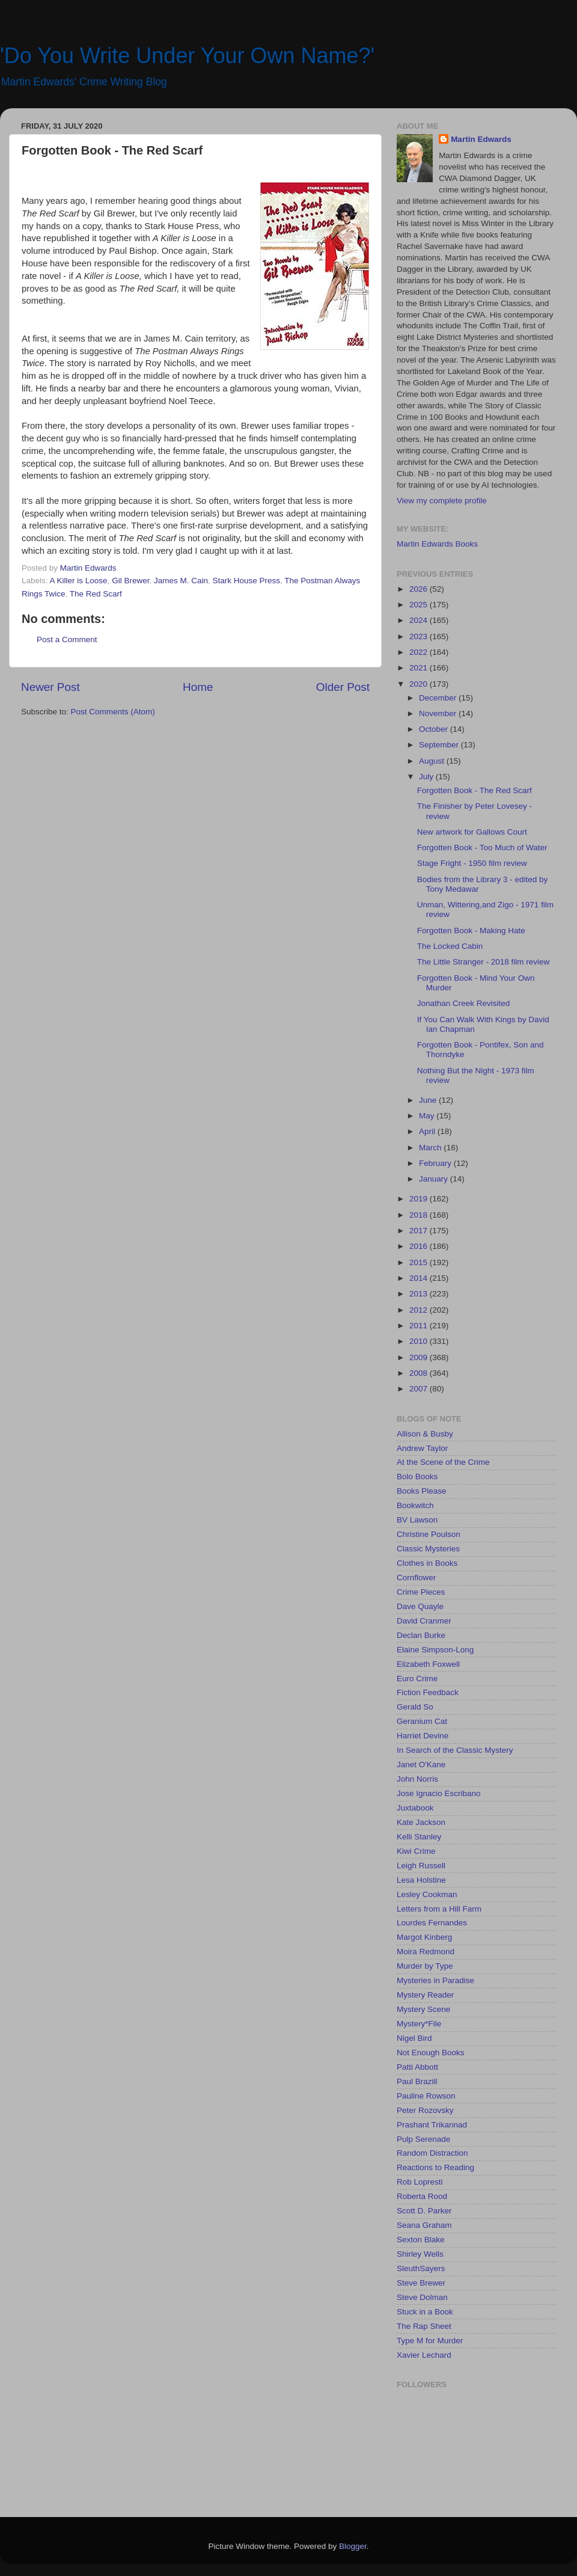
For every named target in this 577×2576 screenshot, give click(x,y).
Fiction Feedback (428, 1692)
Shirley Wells (420, 2254)
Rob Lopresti (420, 2181)
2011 (419, 1325)
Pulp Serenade (423, 2139)
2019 (419, 1198)
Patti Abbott (417, 2067)
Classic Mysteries (428, 1548)
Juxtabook (415, 1807)
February (436, 1163)
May (427, 1115)
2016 (419, 1246)
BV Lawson (417, 1519)
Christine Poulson (428, 1534)
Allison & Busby (425, 1433)
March (431, 1147)
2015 (419, 1262)
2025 (419, 604)
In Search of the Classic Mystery (455, 1750)
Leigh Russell (421, 1865)
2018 (419, 1214)
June (429, 1100)
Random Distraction (432, 2152)
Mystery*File (419, 2023)
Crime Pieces (421, 1591)
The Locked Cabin (450, 946)
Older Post (343, 687)
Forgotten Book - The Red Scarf (474, 790)
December (439, 697)
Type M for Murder (430, 2340)
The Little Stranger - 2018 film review (483, 961)
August (433, 760)
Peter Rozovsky (425, 2110)
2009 (419, 1357)
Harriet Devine (422, 1735)
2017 (419, 1230)
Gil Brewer (130, 580)
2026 (419, 588)
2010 (419, 1341)
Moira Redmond (425, 1951)
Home (198, 687)
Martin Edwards (481, 139)
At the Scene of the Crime (443, 1462)
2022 (419, 652)
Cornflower (416, 1577)
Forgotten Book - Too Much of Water (482, 847)
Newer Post (50, 687)
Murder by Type (425, 1965)
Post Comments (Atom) (113, 711)
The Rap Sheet (424, 2326)
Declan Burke (421, 1635)
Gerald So (415, 1706)
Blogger (353, 2546)
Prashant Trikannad (432, 2124)
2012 (419, 1309)
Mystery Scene (423, 2009)
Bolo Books (417, 1476)
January (434, 1178)
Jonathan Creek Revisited (463, 1003)
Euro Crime (417, 1678)
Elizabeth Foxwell (428, 1664)
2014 (419, 1278)
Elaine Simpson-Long (435, 1649)
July (427, 776)
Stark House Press (246, 580)
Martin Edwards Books (437, 543)
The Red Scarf (96, 593)
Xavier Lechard (424, 2355)
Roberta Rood (422, 2196)
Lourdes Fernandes (432, 1922)
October (434, 729)
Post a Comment (67, 639)
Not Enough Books (431, 2052)
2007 (419, 1388)
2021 (419, 667)
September (440, 744)
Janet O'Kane (421, 1764)
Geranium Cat (422, 1721)
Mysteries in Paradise (435, 1980)
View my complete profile (442, 500)
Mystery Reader (425, 1994)
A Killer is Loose (79, 580)
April (428, 1131)
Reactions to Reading (435, 2167)
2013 (419, 1293)
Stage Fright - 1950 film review (472, 863)
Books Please (422, 1490)
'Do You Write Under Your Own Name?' (187, 55)
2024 (419, 620)
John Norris (417, 1778)
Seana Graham (424, 2225)
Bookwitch (415, 1505)
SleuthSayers (421, 2268)
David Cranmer (424, 1620)
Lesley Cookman (427, 1894)
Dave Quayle (420, 1606)
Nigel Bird (414, 2038)
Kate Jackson (421, 1822)
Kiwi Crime (416, 1851)
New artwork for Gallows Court (472, 831)
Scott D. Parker (424, 2210)
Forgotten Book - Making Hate (471, 930)
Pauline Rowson (426, 2095)
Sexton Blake (421, 2239)
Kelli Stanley (419, 1836)
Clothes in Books (427, 1563)
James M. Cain (181, 580)
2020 (419, 683)
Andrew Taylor (422, 1448)
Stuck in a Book (425, 2311)
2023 (419, 636)
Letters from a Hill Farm (439, 1908)
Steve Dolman (422, 2297)
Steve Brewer (421, 2282)
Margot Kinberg (424, 1937)
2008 (419, 1373)
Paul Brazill (417, 2081)
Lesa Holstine (421, 1879)
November (439, 713)
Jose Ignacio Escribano (439, 1793)
